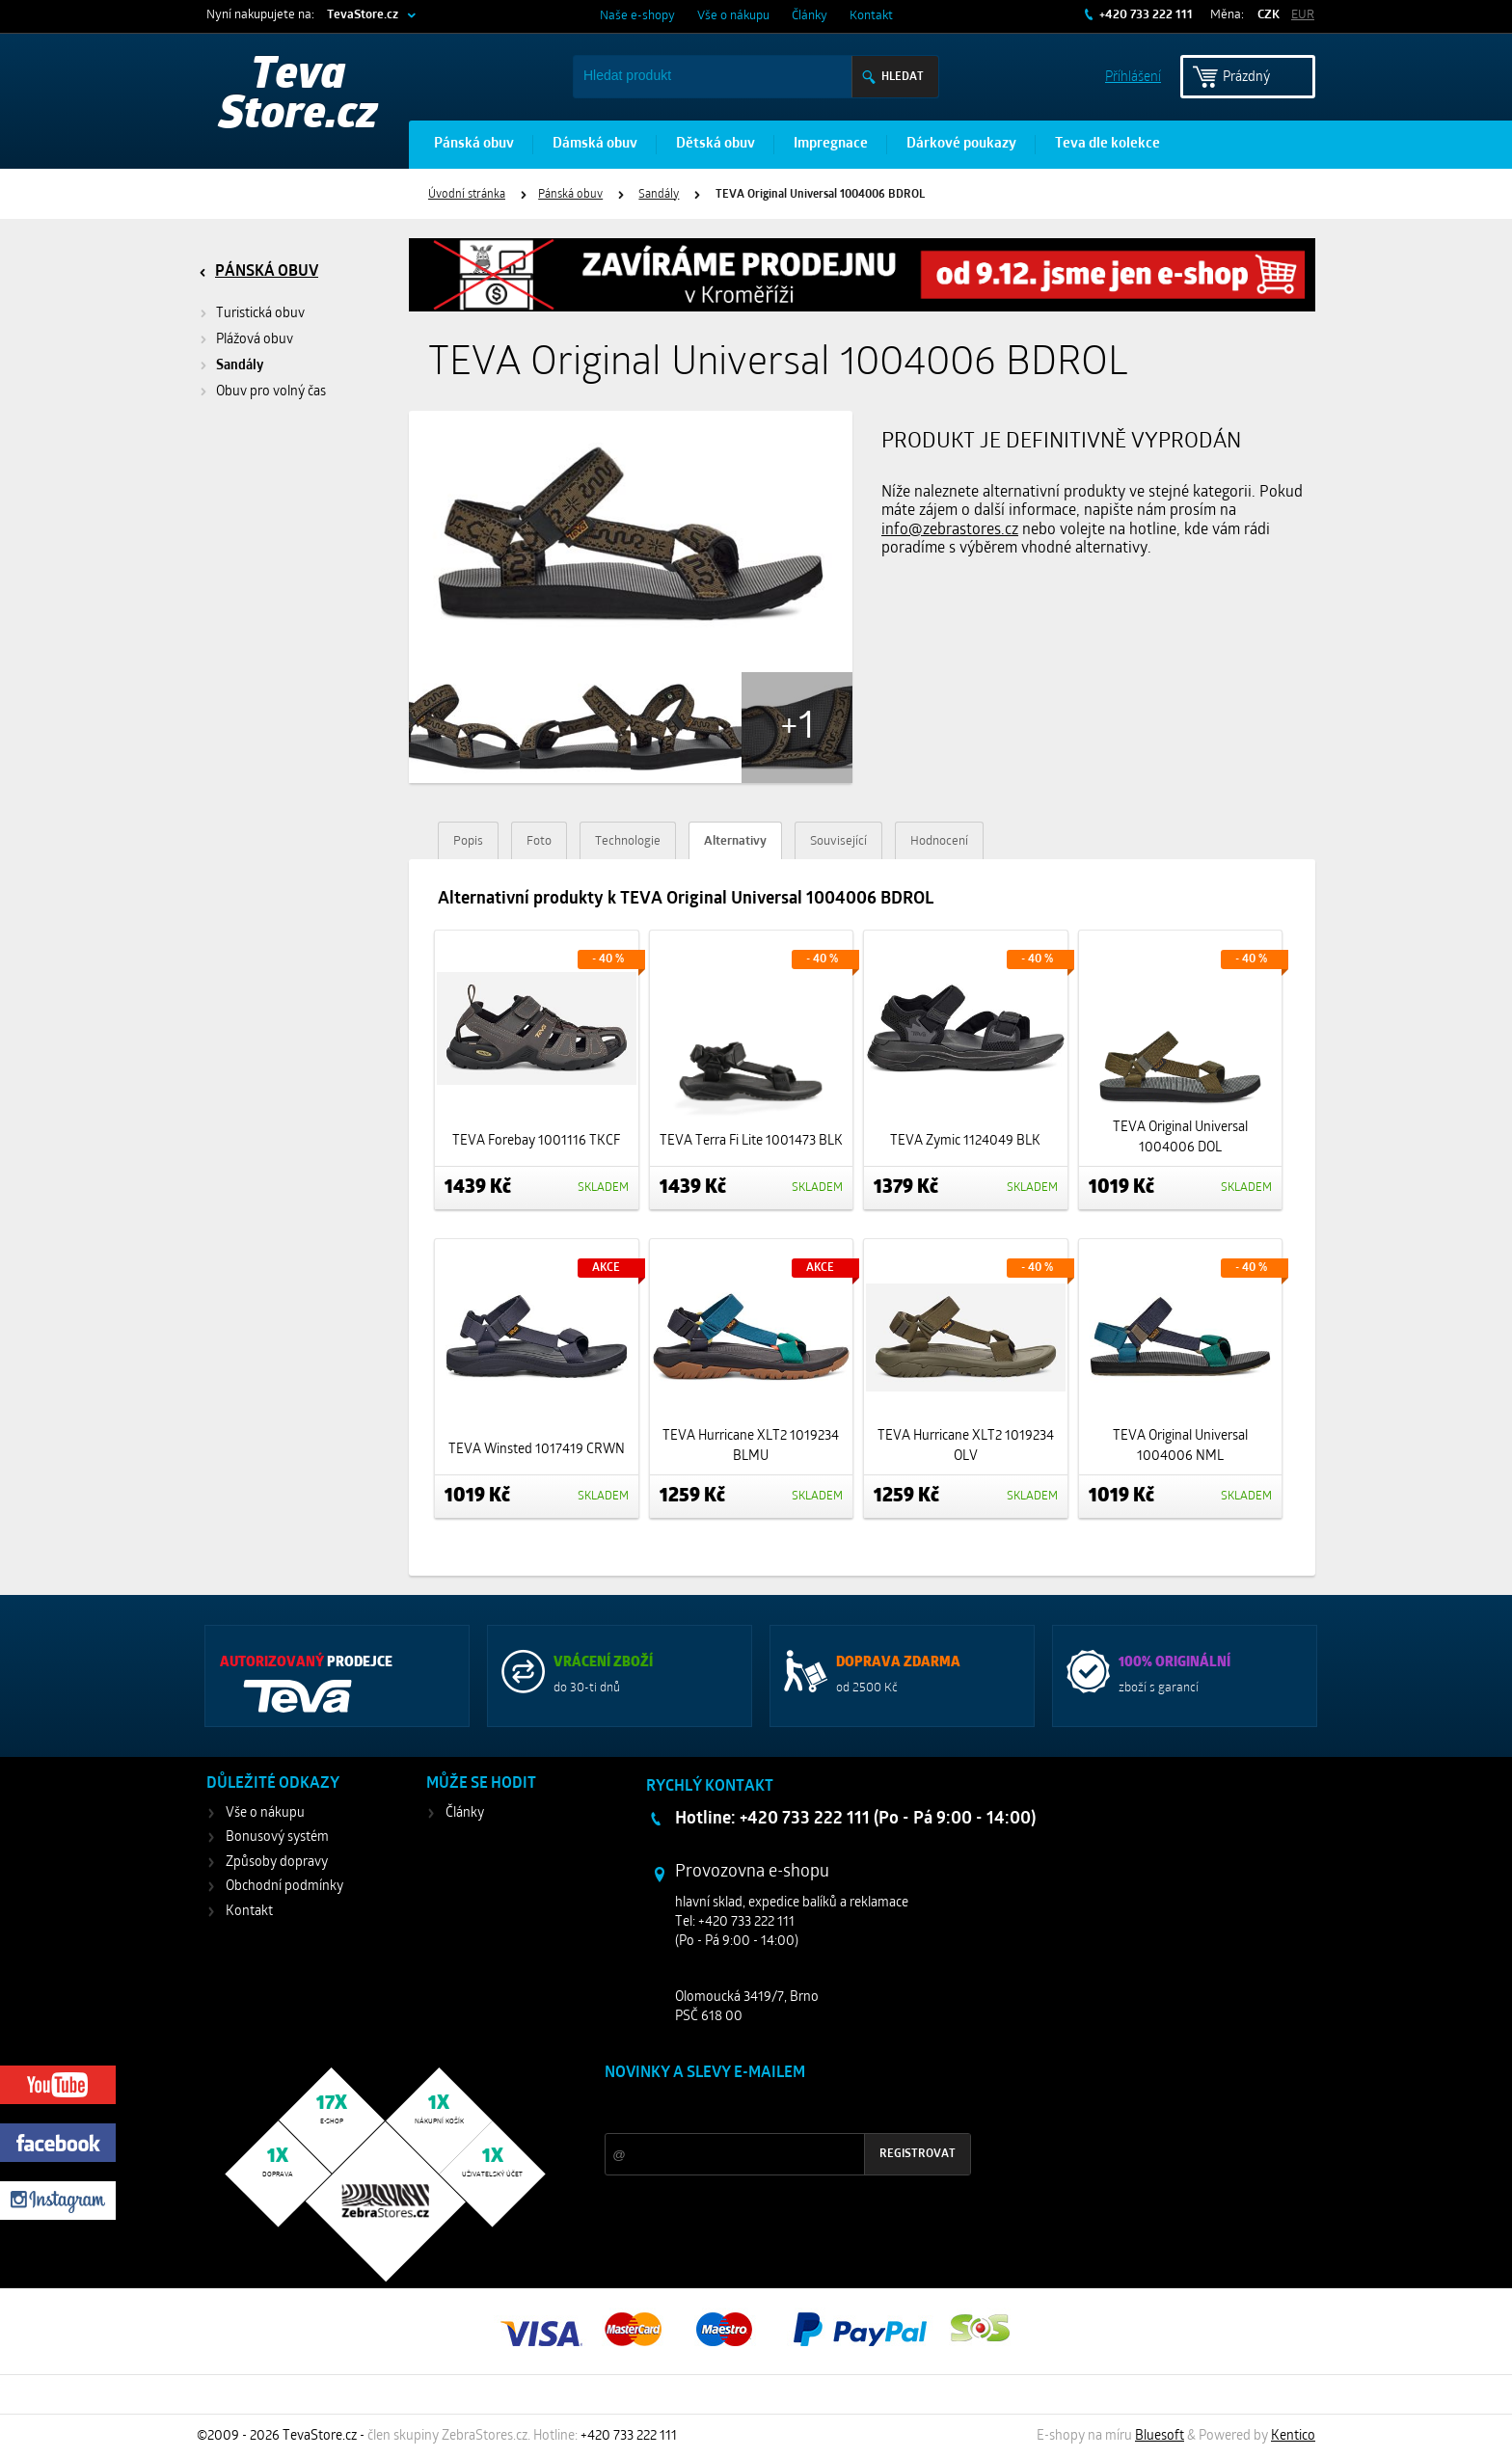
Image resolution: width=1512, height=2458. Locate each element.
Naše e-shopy (637, 16)
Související (838, 841)
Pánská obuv (474, 144)
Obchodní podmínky (284, 1886)
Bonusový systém (277, 1837)
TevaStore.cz (362, 15)
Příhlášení (1133, 76)
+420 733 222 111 (1144, 15)
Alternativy (735, 841)
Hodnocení (939, 841)
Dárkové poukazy (961, 144)
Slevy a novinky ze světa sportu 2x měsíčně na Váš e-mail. (769, 2109)
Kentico (1293, 2436)
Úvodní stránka (466, 195)
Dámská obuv (595, 144)
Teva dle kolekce (1107, 144)
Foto (539, 841)
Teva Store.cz (298, 96)
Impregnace (831, 144)
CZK (1268, 15)
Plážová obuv (254, 340)
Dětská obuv (715, 144)
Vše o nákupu (733, 16)
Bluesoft (1159, 2436)
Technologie (628, 841)
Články (809, 16)
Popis (468, 841)
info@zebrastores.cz (949, 530)
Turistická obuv (260, 314)
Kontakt (871, 16)
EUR (1302, 15)
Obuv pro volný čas (271, 392)
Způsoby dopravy (277, 1862)
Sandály (658, 195)
